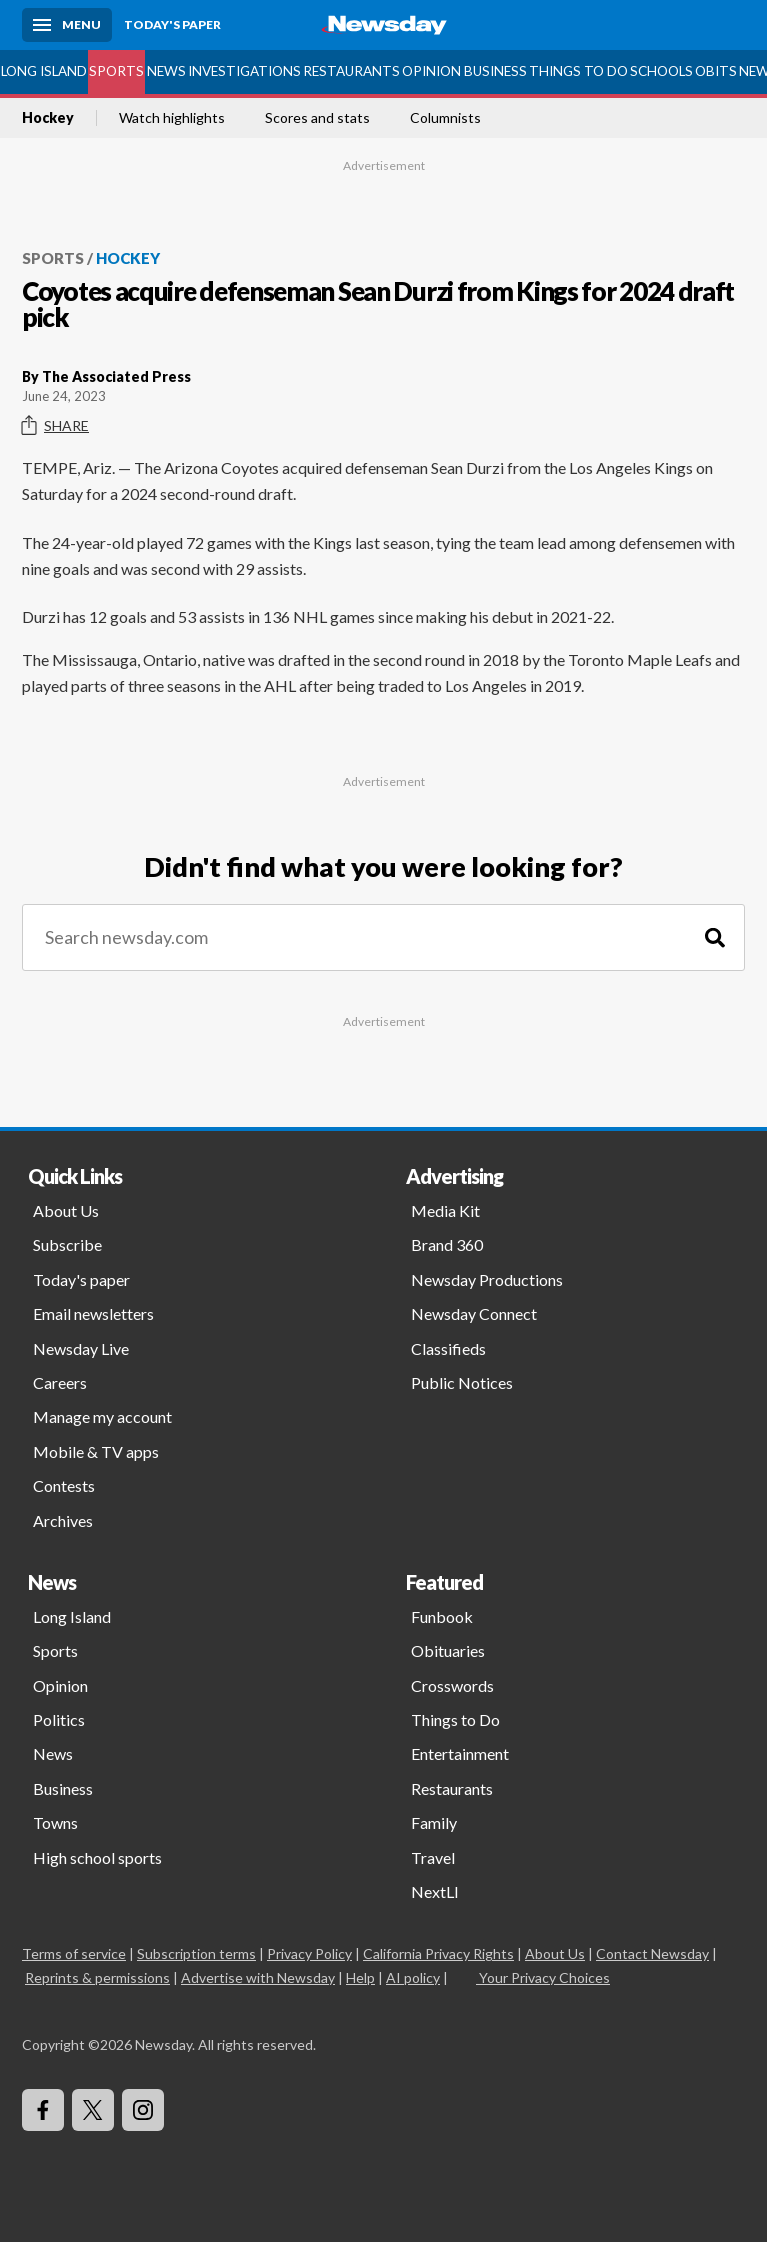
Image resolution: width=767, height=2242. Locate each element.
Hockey (48, 118)
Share (55, 426)
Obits (716, 71)
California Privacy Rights (438, 1953)
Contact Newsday (652, 1953)
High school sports (97, 1857)
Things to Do (578, 71)
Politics (59, 1719)
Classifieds (448, 1348)
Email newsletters (93, 1313)
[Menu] (67, 25)
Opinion (431, 71)
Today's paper (81, 1279)
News (166, 71)
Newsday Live (81, 1348)
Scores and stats (317, 118)
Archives (63, 1520)
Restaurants (351, 71)
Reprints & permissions (97, 1977)
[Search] (715, 937)
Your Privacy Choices (543, 1977)
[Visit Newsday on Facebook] (43, 2110)
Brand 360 (447, 1244)
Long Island (44, 71)
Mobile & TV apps (96, 1451)
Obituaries (448, 1650)
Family (434, 1822)
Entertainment (460, 1753)
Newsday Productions (487, 1279)
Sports (116, 71)
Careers (60, 1382)
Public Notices (462, 1382)
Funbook (442, 1616)
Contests (64, 1485)
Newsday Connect (474, 1313)
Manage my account (102, 1416)
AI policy (413, 1977)
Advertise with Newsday (258, 1977)
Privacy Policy (309, 1953)
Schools (661, 71)
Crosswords (452, 1685)
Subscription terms (196, 1953)
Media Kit (445, 1210)
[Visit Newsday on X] (93, 2110)
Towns (55, 1822)
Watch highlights (172, 118)
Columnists (445, 118)
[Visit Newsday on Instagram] (143, 2110)
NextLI (435, 1891)
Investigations (244, 71)
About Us (66, 1210)
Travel (433, 1857)
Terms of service (74, 1953)
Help (360, 1977)
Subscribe (67, 1244)
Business (495, 71)
